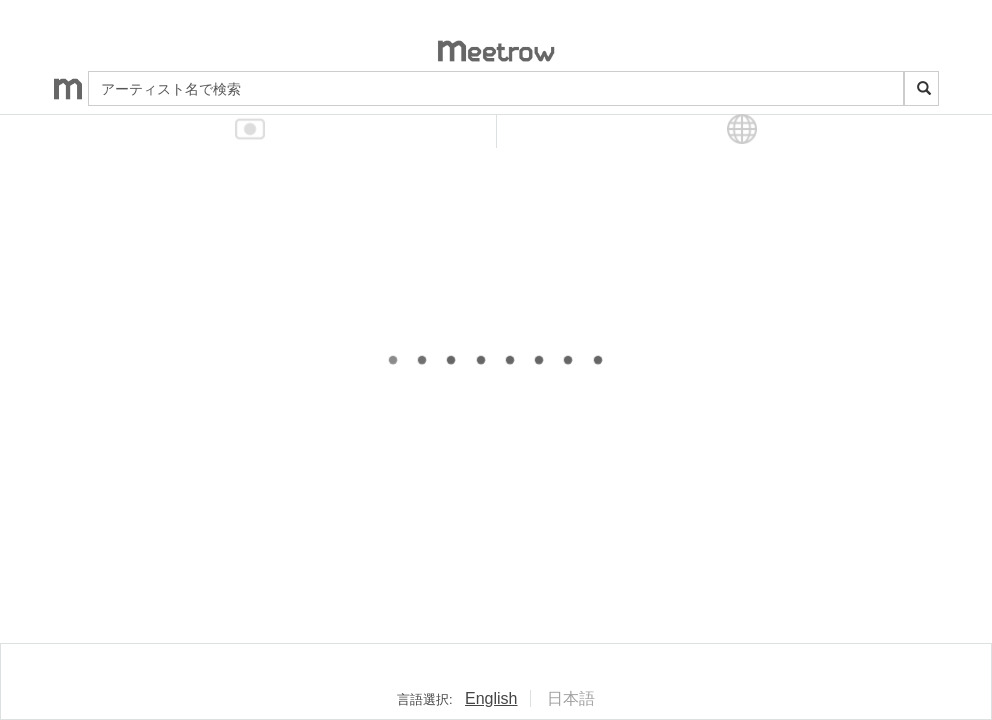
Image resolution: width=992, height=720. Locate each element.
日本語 (571, 698)
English (491, 698)
